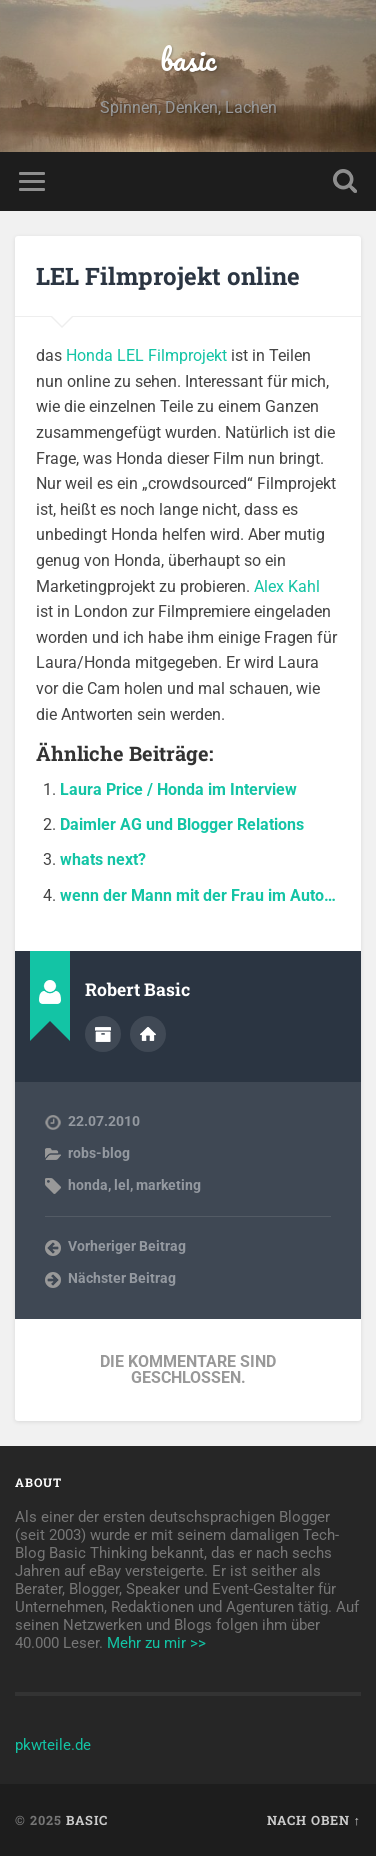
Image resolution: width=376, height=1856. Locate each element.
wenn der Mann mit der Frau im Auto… (198, 895)
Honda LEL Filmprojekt (146, 355)
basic (188, 59)
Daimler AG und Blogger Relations (182, 824)
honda (88, 1185)
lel (122, 1185)
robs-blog (99, 1153)
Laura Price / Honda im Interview (178, 789)
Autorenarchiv (103, 1034)
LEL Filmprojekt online (168, 276)
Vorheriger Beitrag (127, 1246)
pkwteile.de (53, 1745)
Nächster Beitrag (122, 1278)
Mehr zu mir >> (156, 1643)
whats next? (103, 859)
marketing (168, 1185)
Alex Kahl (287, 586)
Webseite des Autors (148, 1034)
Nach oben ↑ (314, 1820)
